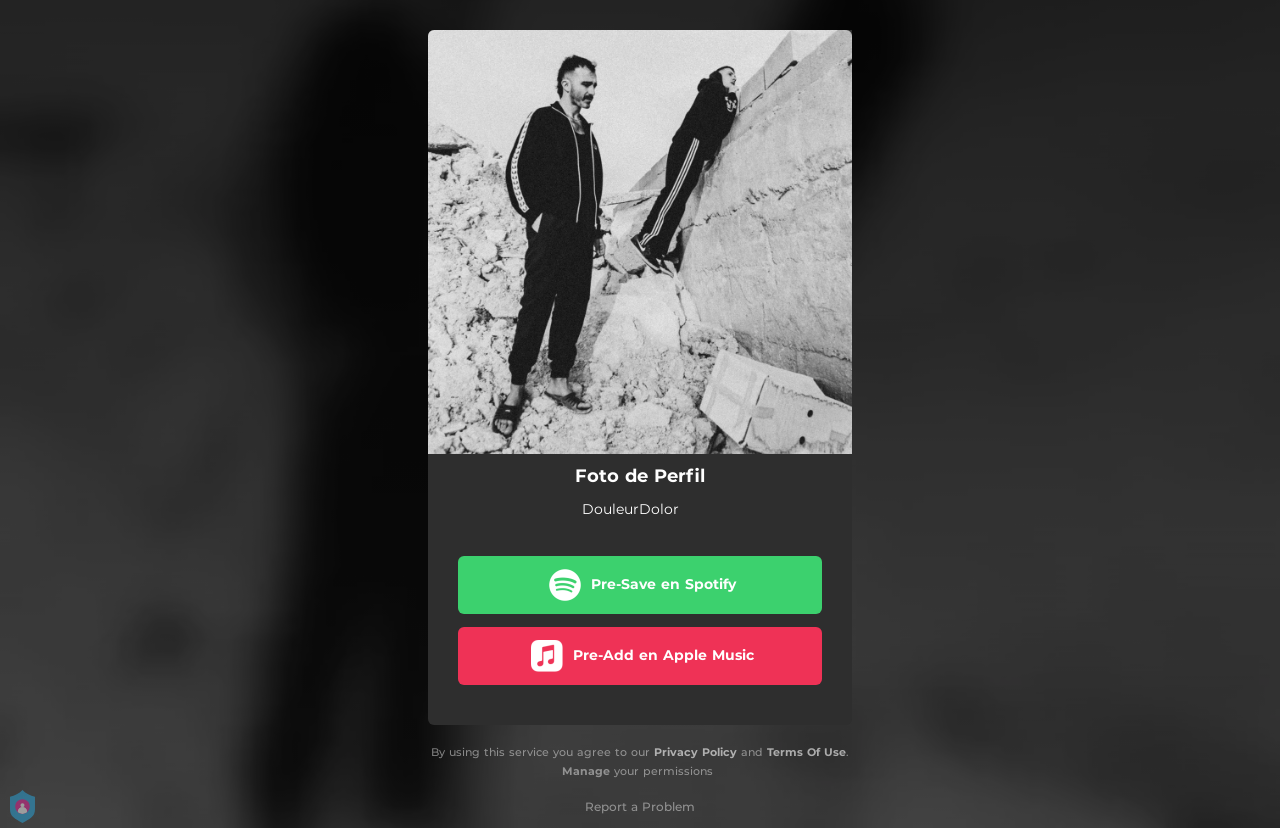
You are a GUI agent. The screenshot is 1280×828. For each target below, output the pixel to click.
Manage (586, 771)
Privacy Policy (695, 752)
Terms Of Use (806, 752)
